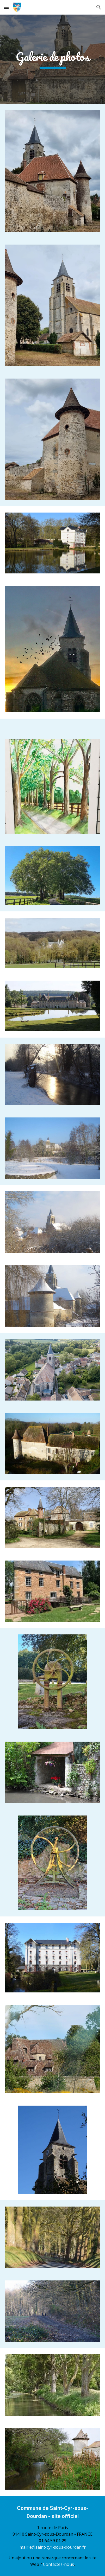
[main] (52, 59)
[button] (6, 7)
